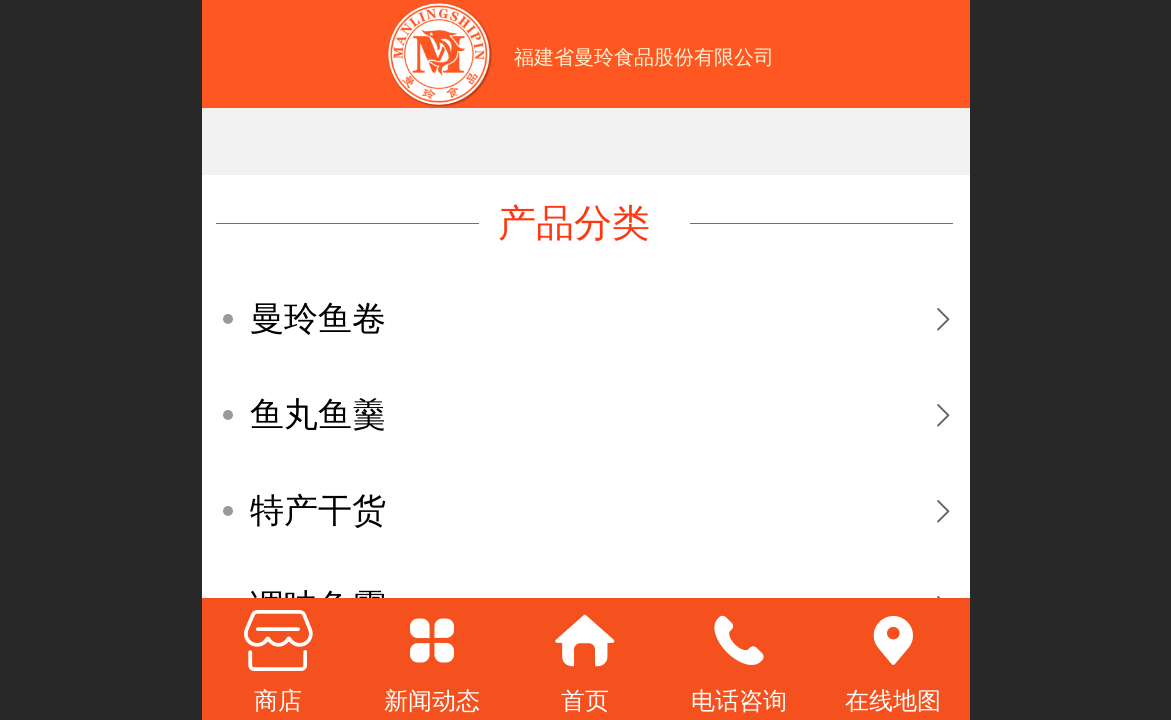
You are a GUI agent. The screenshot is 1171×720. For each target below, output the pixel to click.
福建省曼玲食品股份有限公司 (644, 57)
